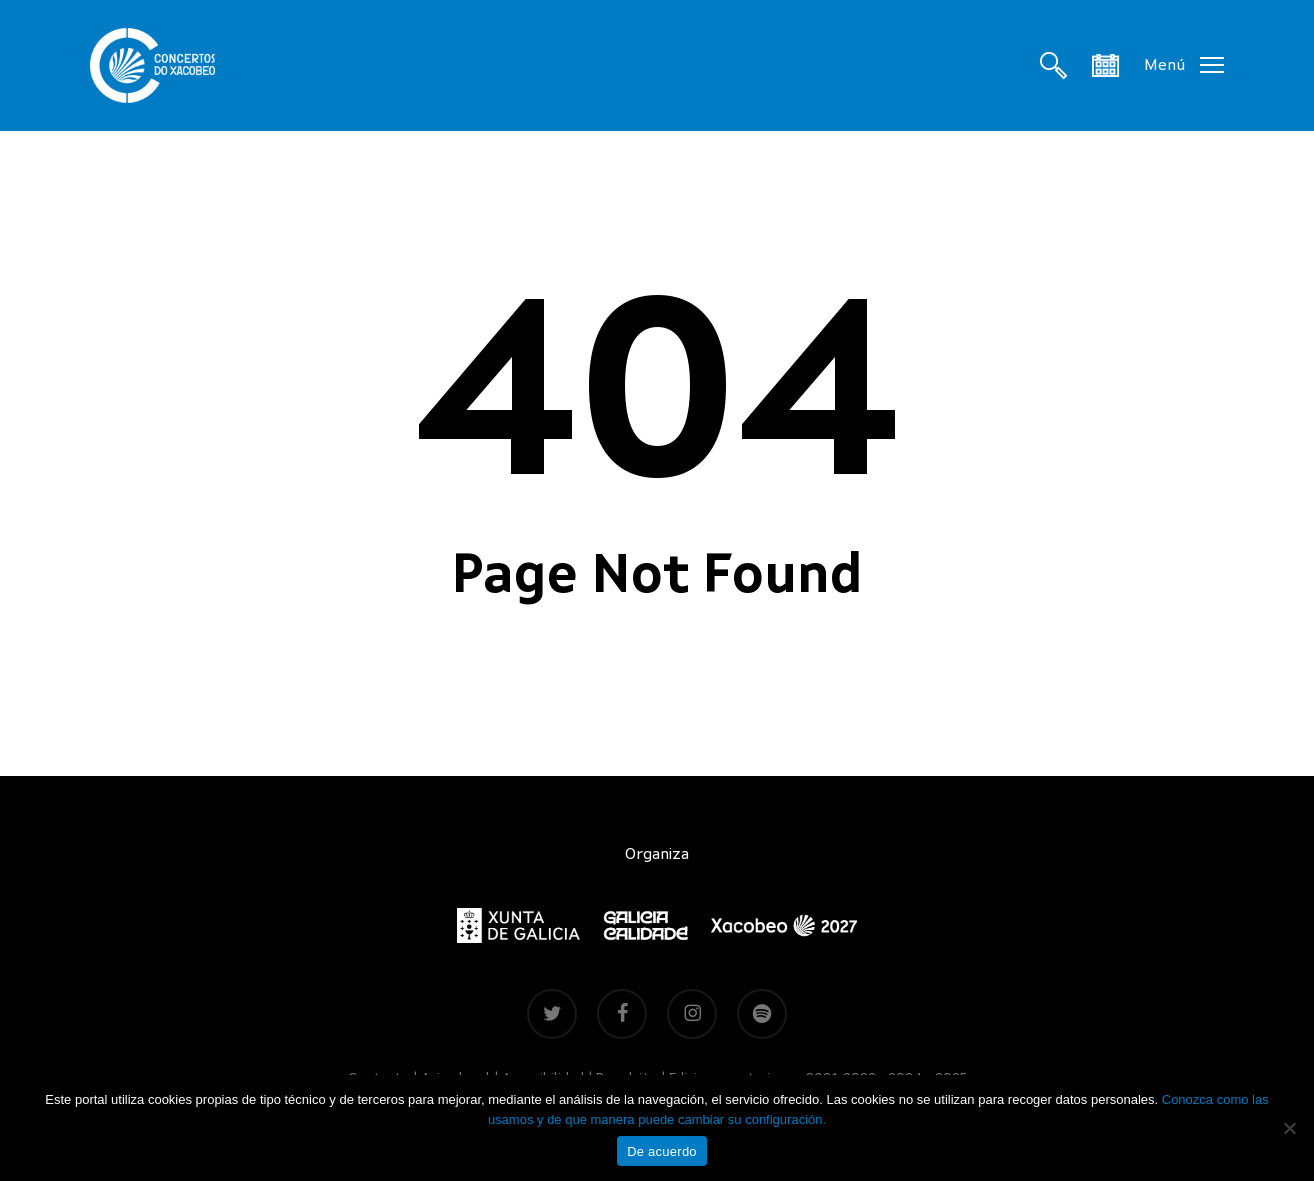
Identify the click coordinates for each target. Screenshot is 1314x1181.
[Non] (1289, 1128)
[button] (1184, 65)
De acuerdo (662, 1151)
